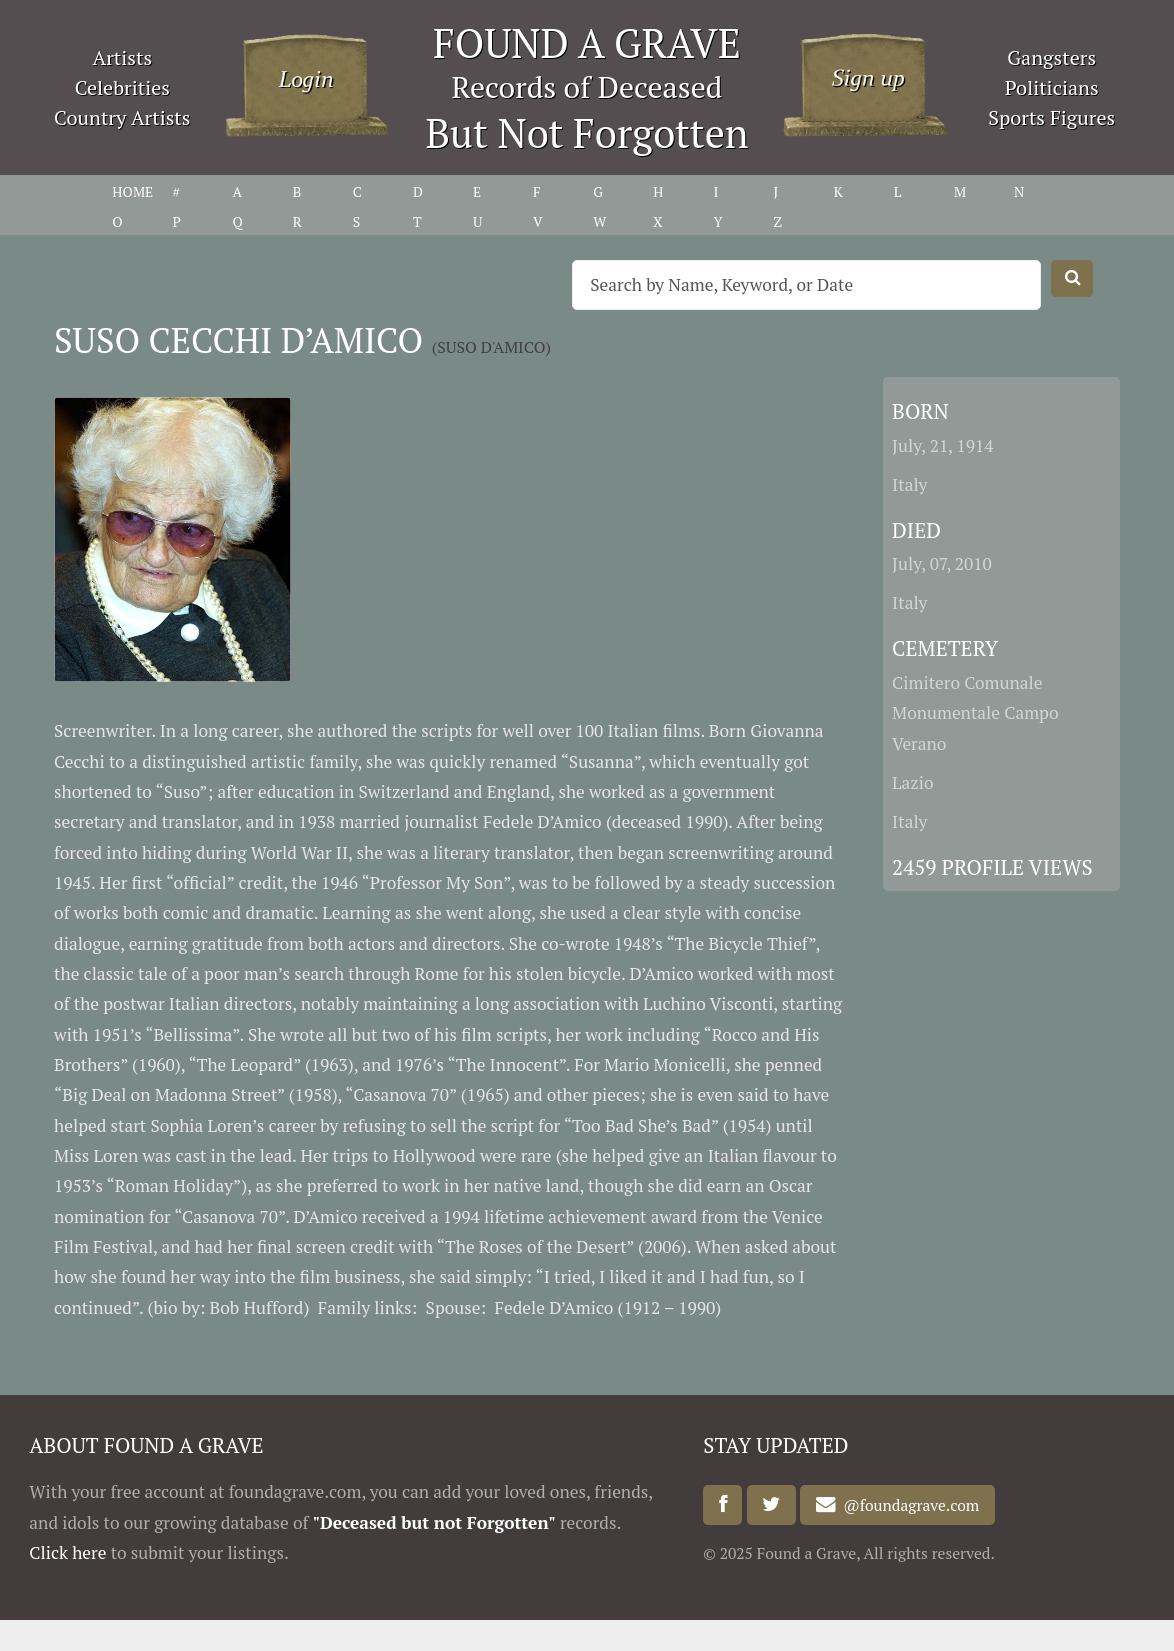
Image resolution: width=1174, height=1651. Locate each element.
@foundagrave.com (908, 1505)
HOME (132, 191)
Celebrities (122, 87)
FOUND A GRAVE (587, 42)
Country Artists (122, 117)
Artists (123, 57)
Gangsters (1051, 57)
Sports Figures (1051, 117)
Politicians (1052, 87)
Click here (67, 1552)
